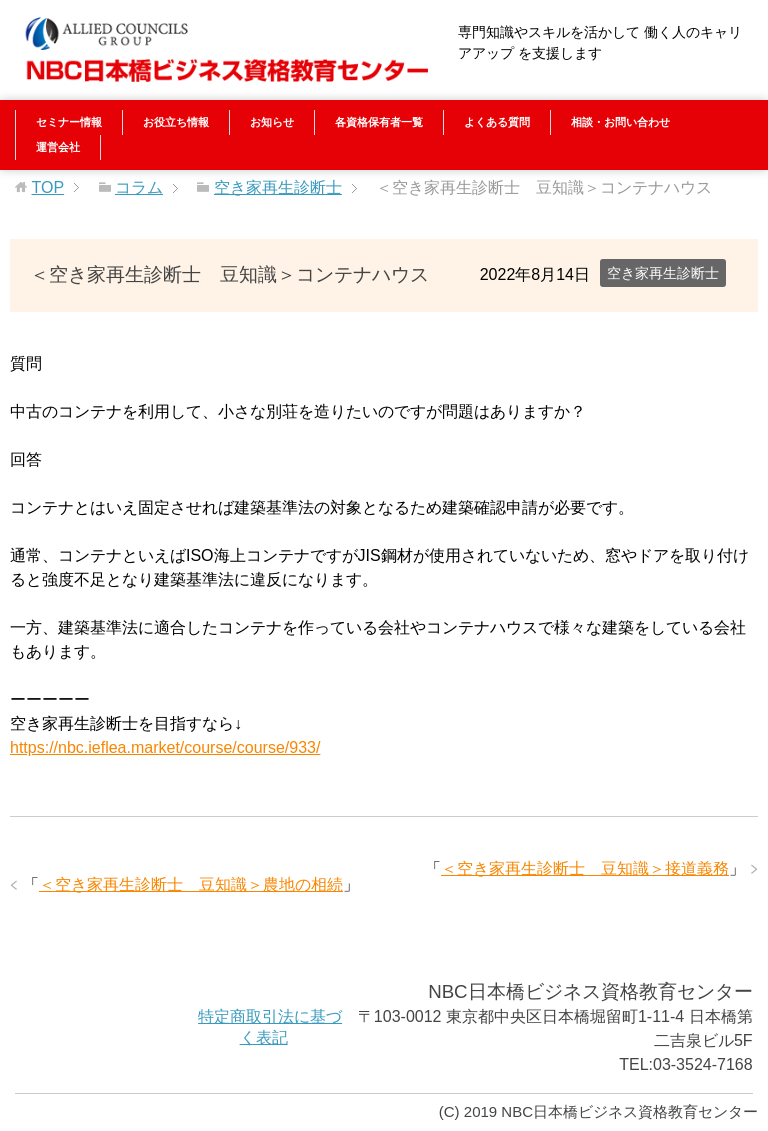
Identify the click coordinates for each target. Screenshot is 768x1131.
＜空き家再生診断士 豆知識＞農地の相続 (191, 884)
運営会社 (58, 147)
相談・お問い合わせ (620, 122)
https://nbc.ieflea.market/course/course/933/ (165, 747)
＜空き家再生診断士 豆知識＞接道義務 (585, 868)
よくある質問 (497, 122)
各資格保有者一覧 (379, 122)
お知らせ (272, 122)
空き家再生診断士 (663, 273)
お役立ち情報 (176, 122)
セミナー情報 (69, 122)
